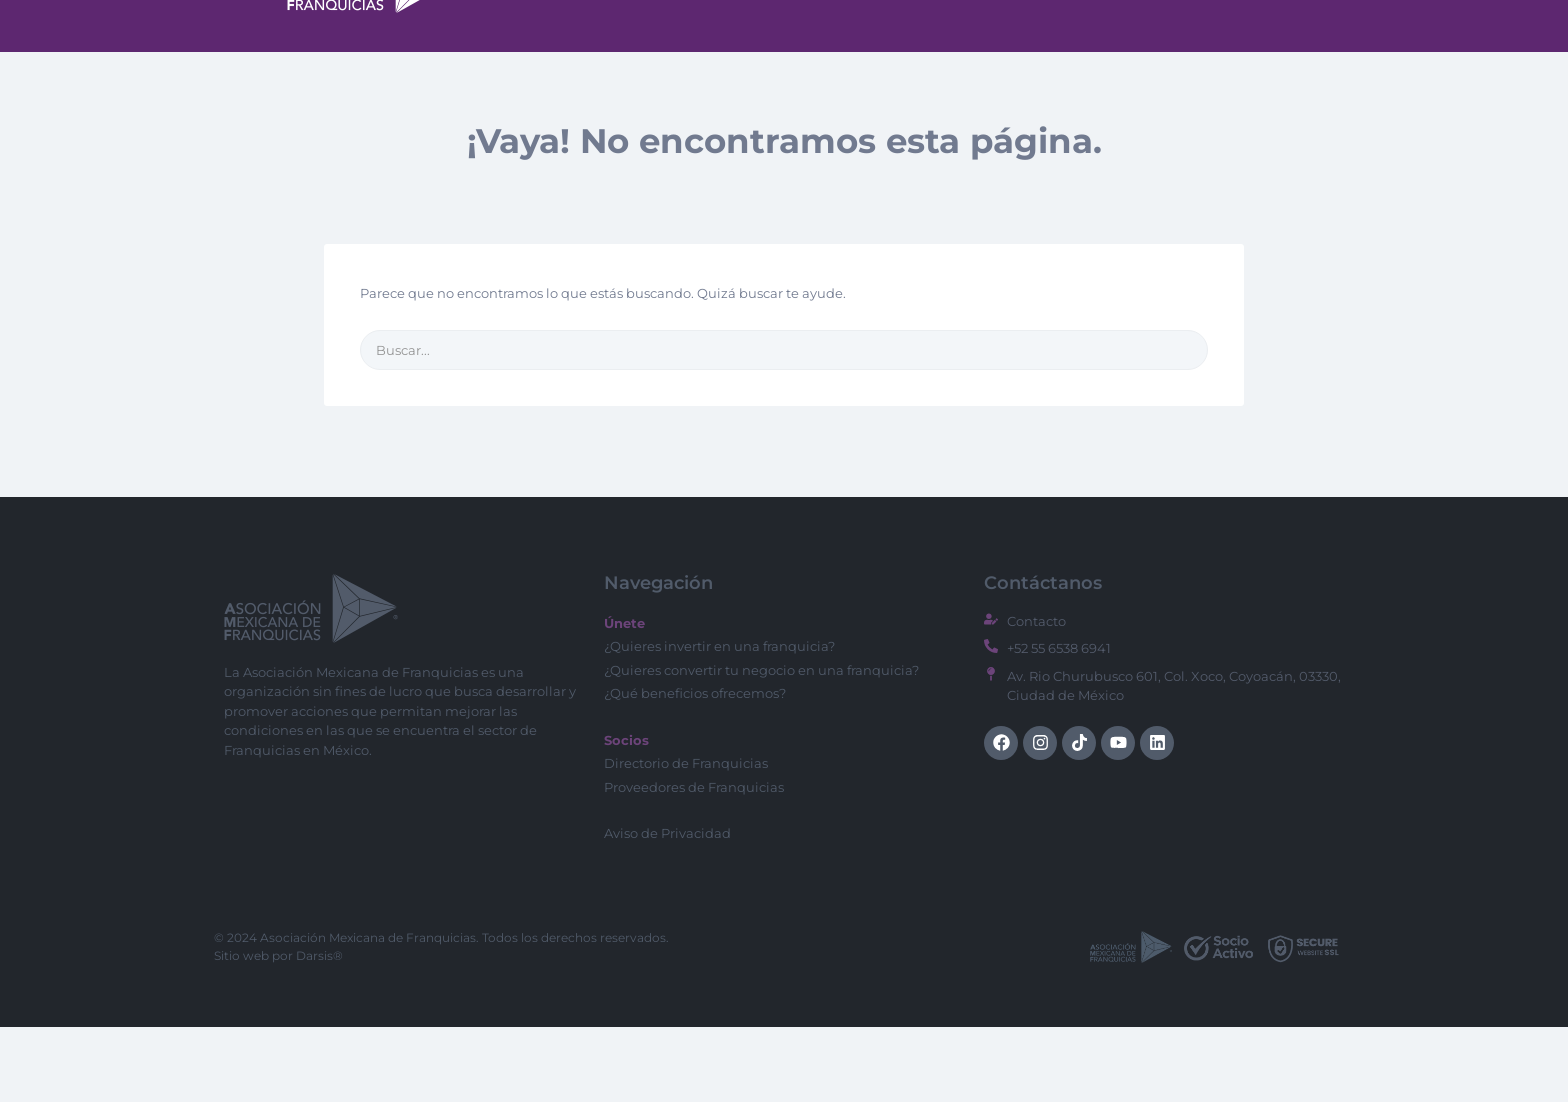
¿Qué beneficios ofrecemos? (695, 768)
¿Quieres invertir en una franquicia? (719, 721)
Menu (891, 53)
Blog (1186, 54)
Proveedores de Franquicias (694, 862)
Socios (1262, 54)
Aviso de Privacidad (667, 908)
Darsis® (319, 1030)
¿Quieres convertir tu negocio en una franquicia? (761, 745)
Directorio (1006, 53)
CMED (1110, 54)
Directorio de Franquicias (686, 838)
